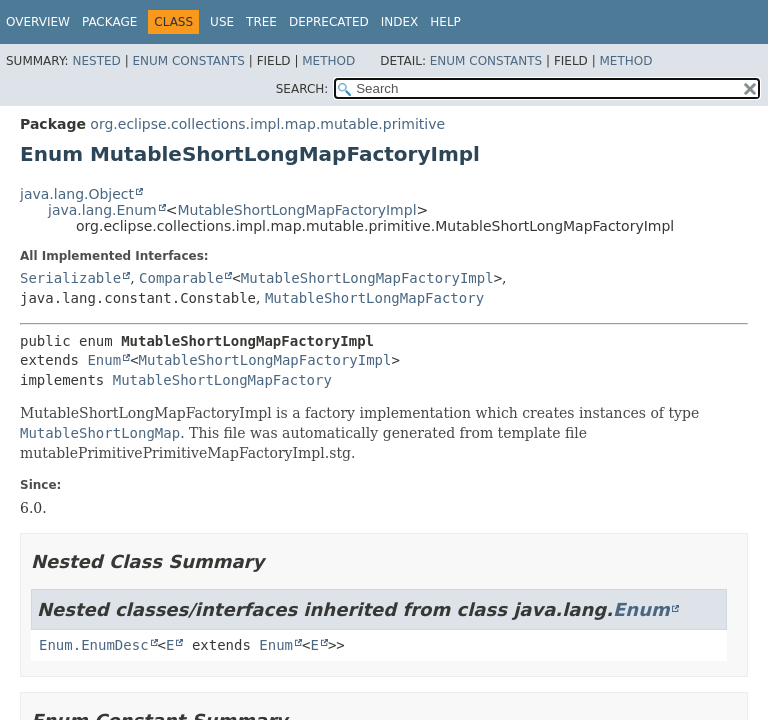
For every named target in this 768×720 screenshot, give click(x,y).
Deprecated (329, 22)
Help (445, 22)
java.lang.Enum (102, 210)
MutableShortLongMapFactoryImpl (296, 210)
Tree (261, 22)
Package (109, 22)
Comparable (181, 278)
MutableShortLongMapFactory (374, 298)
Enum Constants (188, 61)
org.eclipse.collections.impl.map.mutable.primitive (267, 124)
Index (400, 22)
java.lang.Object (77, 194)
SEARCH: (302, 89)
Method (328, 61)
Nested (96, 61)
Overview (38, 22)
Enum (104, 360)
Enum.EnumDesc (94, 645)
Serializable (70, 278)
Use (222, 22)
